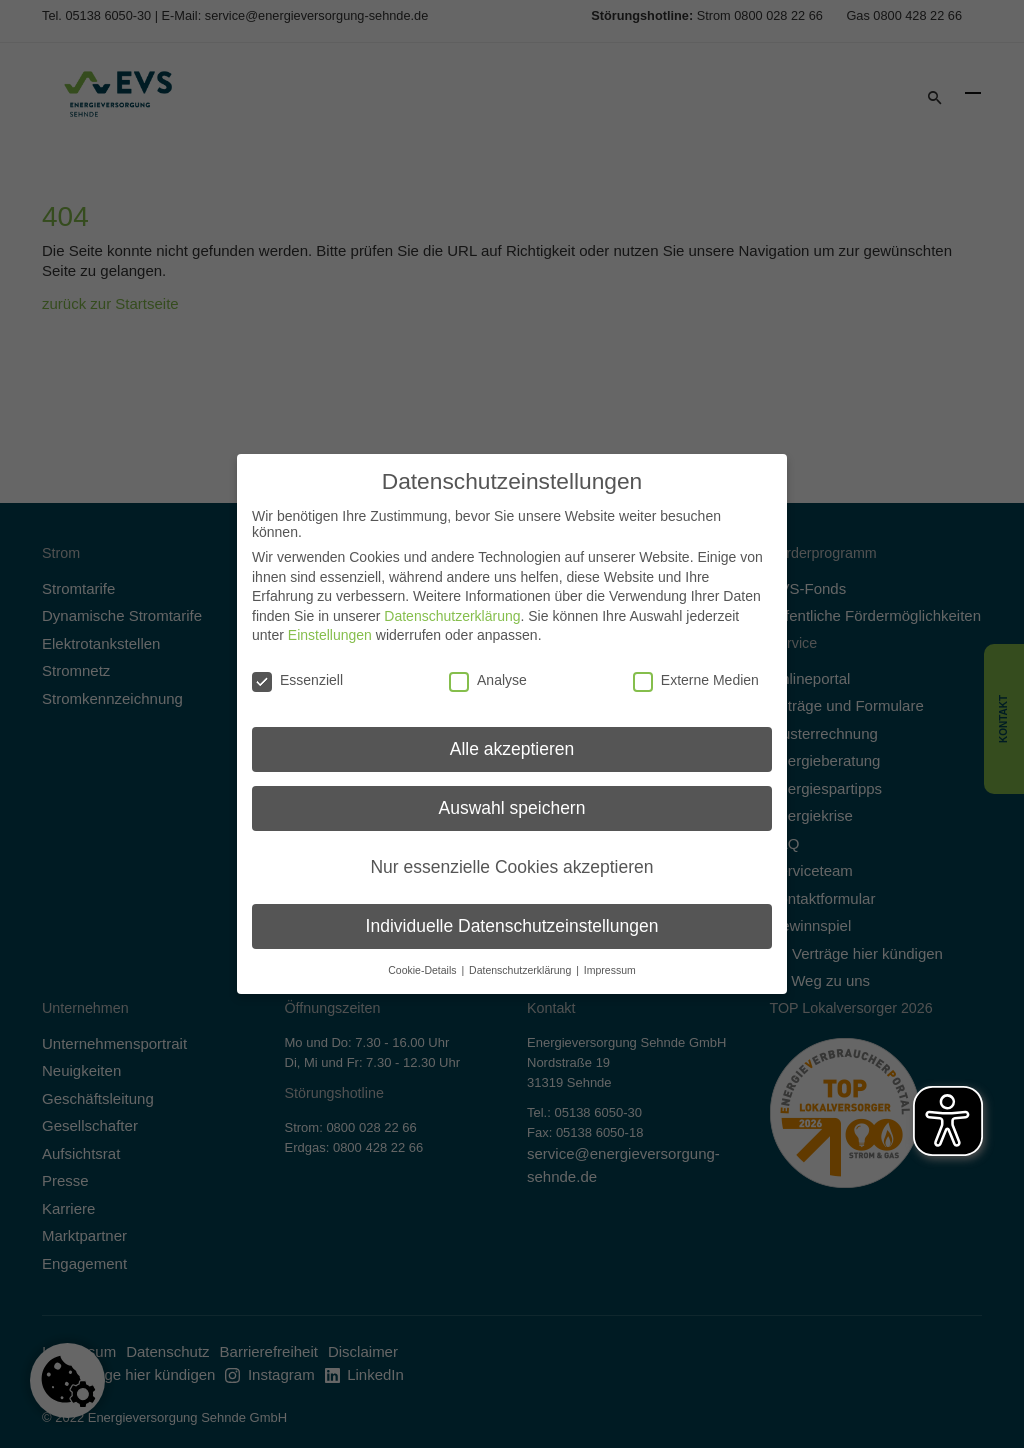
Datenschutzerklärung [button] (521, 961)
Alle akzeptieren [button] (512, 740)
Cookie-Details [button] (423, 961)
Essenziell (297, 671)
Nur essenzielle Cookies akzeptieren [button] (511, 858)
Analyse (488, 671)
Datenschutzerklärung (452, 607)
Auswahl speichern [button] (512, 799)
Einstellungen (330, 626)
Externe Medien (696, 671)
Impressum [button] (610, 961)
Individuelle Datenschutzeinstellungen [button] (512, 917)
